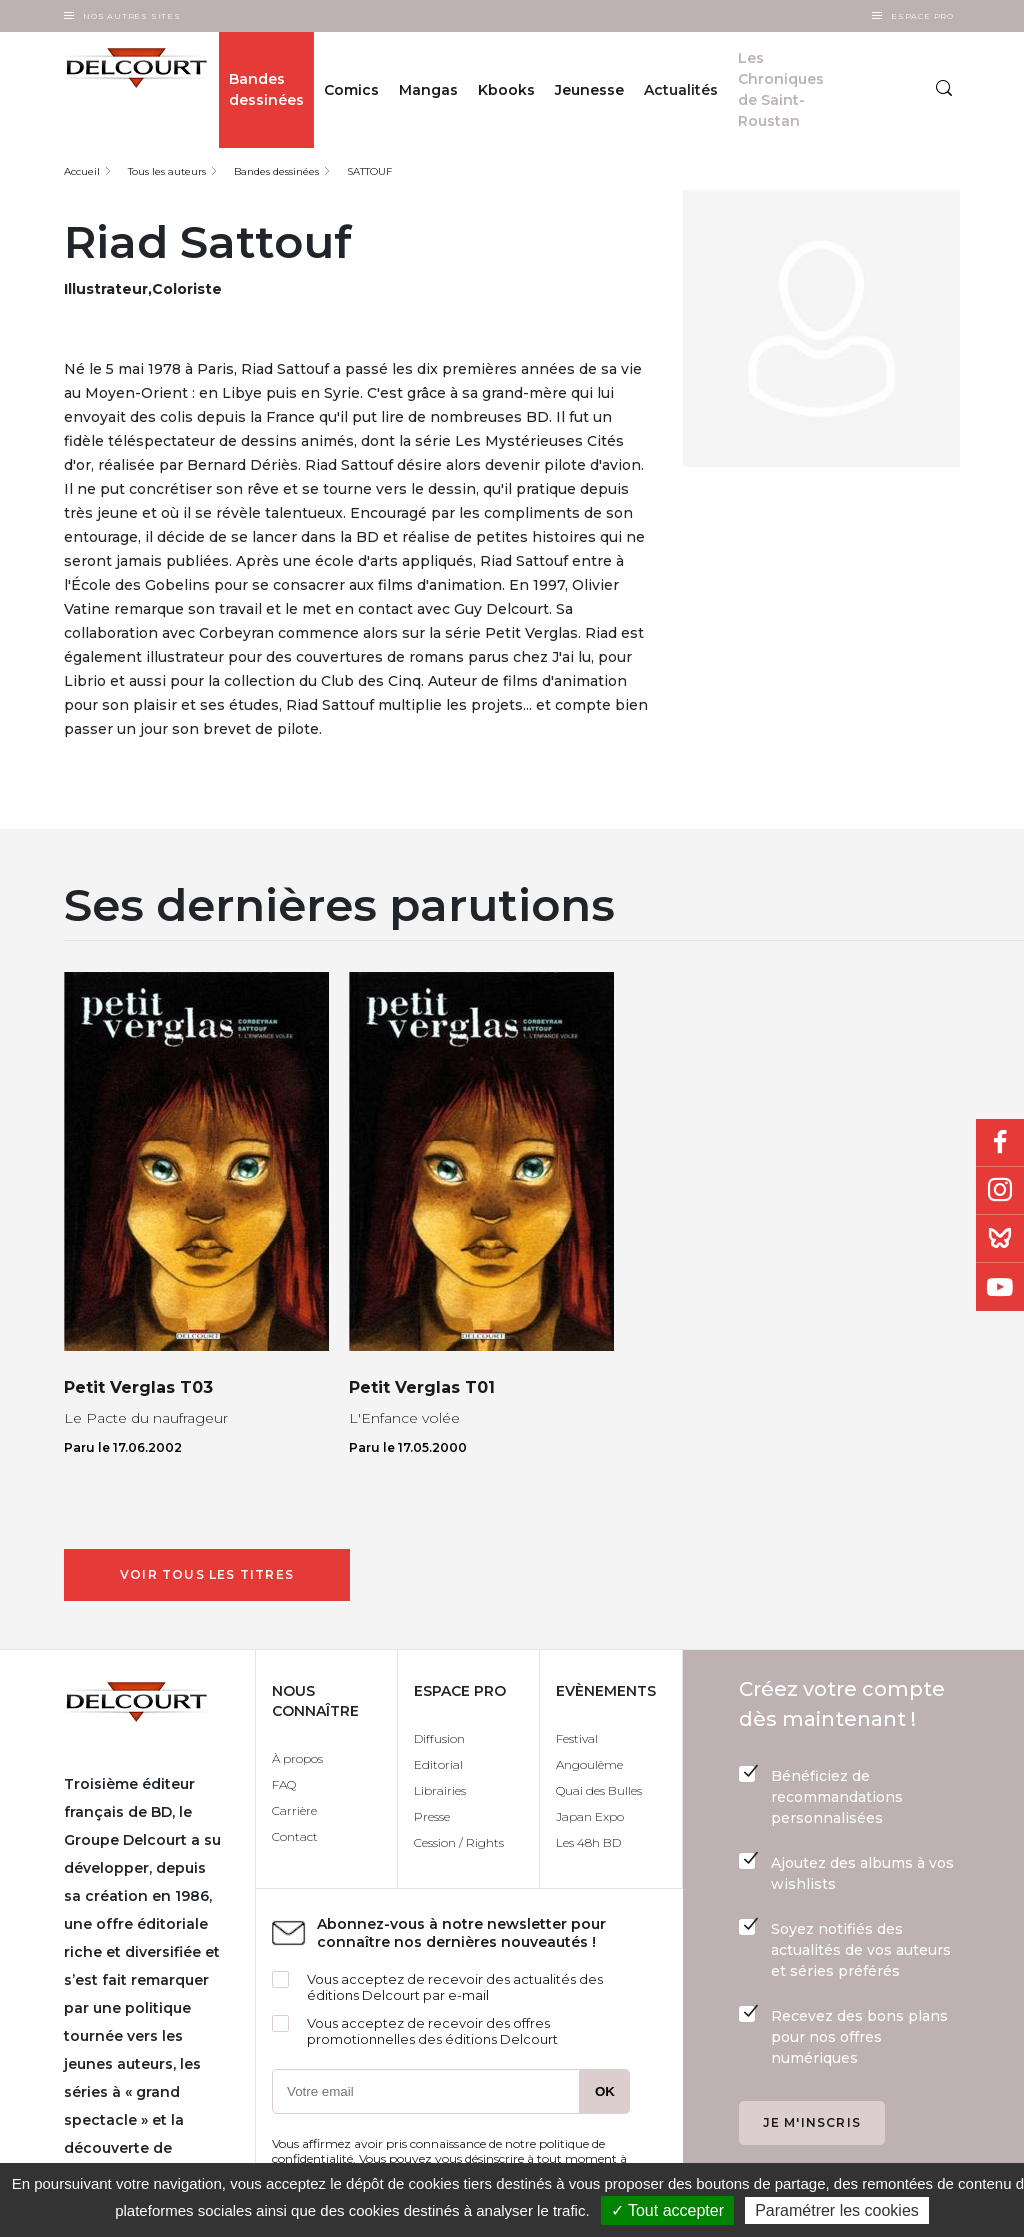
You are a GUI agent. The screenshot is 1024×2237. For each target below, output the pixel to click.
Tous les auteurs (167, 171)
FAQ (284, 1784)
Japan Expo (590, 1816)
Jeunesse (589, 90)
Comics (351, 90)
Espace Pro (922, 16)
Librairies (440, 1790)
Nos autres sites (132, 16)
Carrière (294, 1810)
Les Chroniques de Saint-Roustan (781, 89)
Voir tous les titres (207, 1574)
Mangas (428, 90)
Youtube (1000, 1287)
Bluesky (1000, 1239)
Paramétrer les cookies (837, 2210)
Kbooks (506, 90)
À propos (297, 1758)
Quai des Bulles (599, 1790)
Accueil (82, 171)
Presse (432, 1816)
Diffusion (439, 1738)
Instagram (1000, 1191)
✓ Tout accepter (667, 2210)
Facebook (1000, 1143)
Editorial (438, 1764)
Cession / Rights (459, 1842)
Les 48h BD (588, 1842)
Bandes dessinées (266, 89)
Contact (295, 1836)
